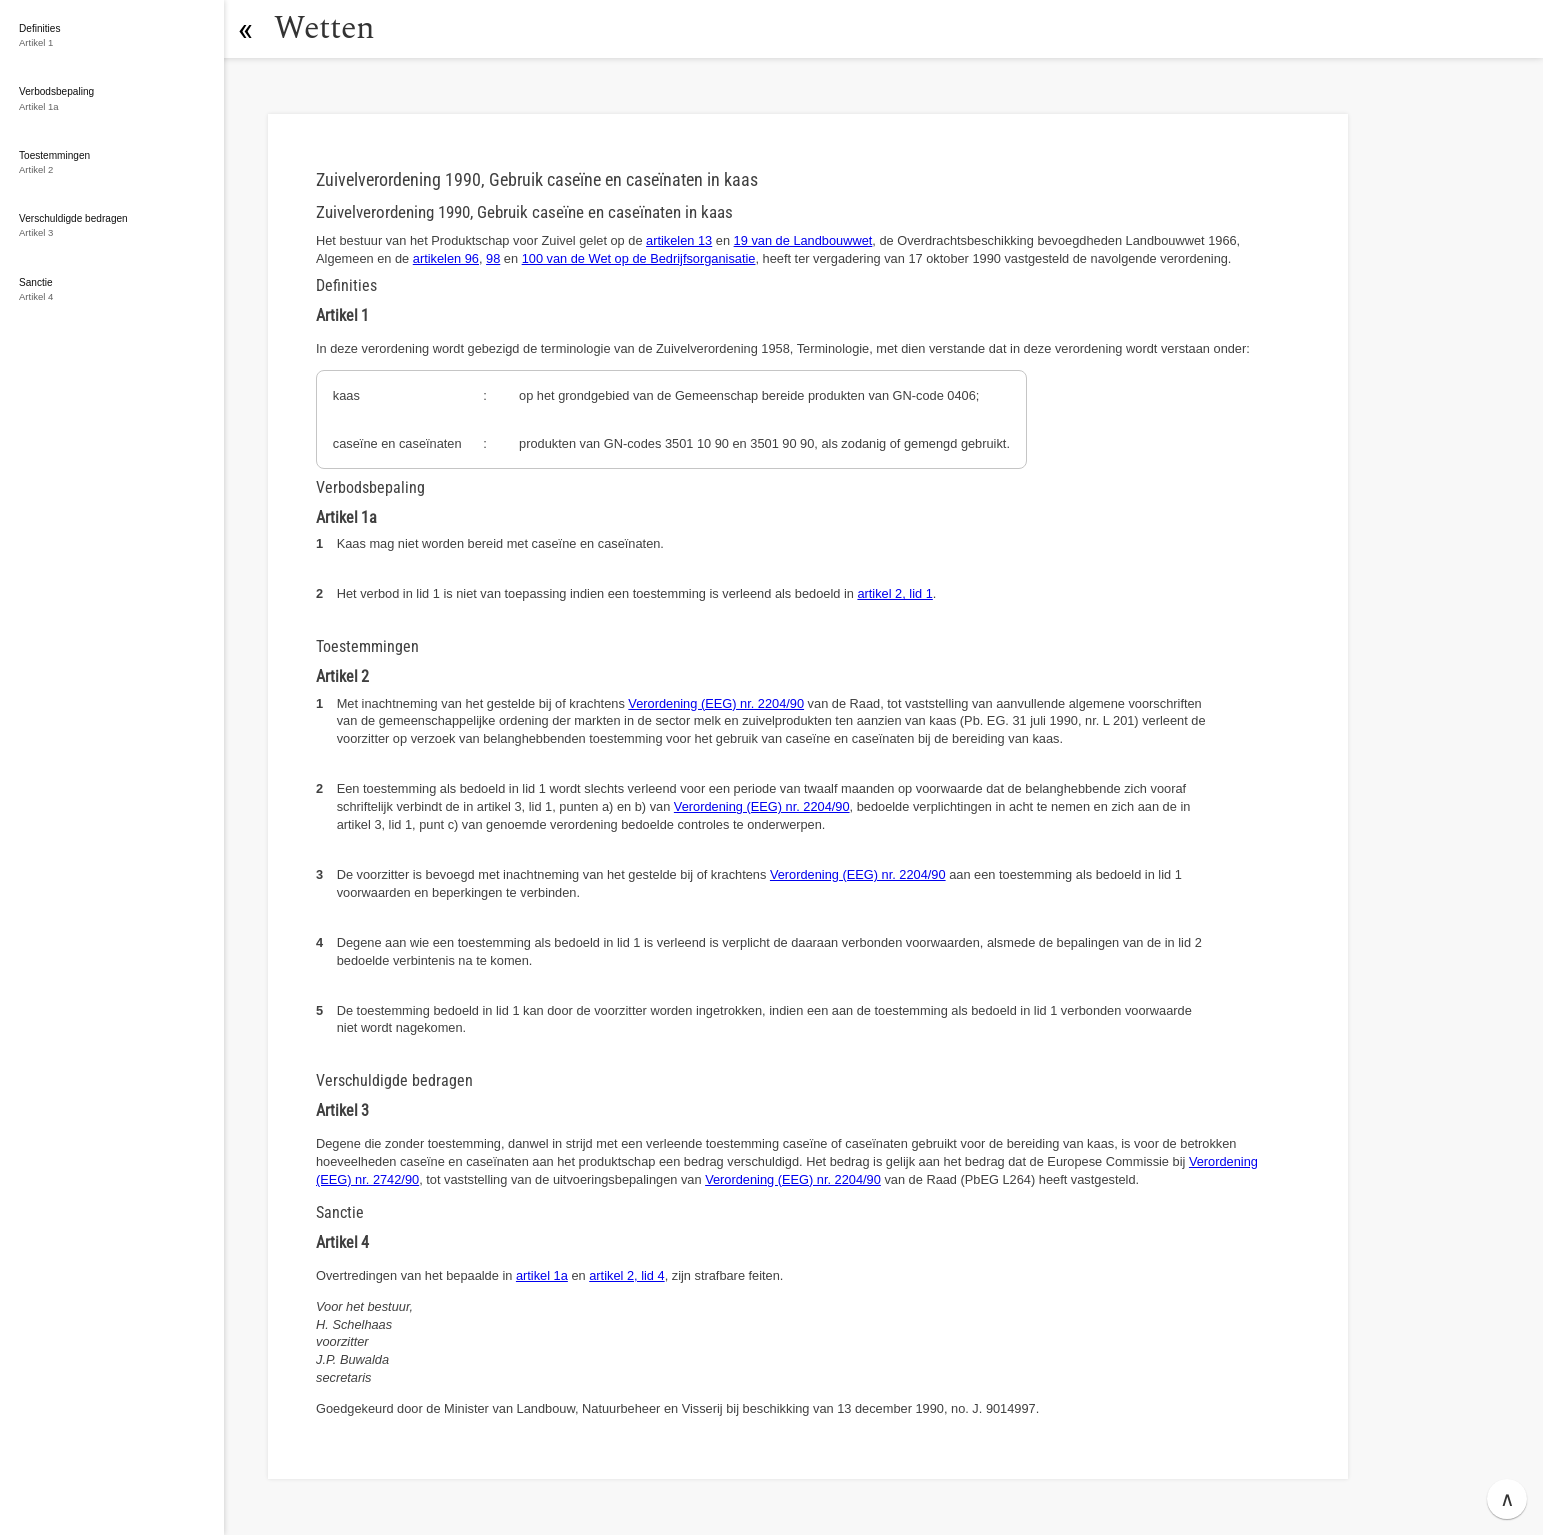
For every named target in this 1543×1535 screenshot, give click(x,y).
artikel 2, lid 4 (626, 1275)
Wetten (324, 28)
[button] (245, 29)
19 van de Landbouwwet (803, 240)
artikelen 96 (446, 258)
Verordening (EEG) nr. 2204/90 (716, 703)
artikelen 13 (679, 240)
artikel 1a (542, 1275)
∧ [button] (1507, 1499)
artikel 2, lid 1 (894, 593)
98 (493, 258)
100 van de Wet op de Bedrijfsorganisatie (639, 258)
